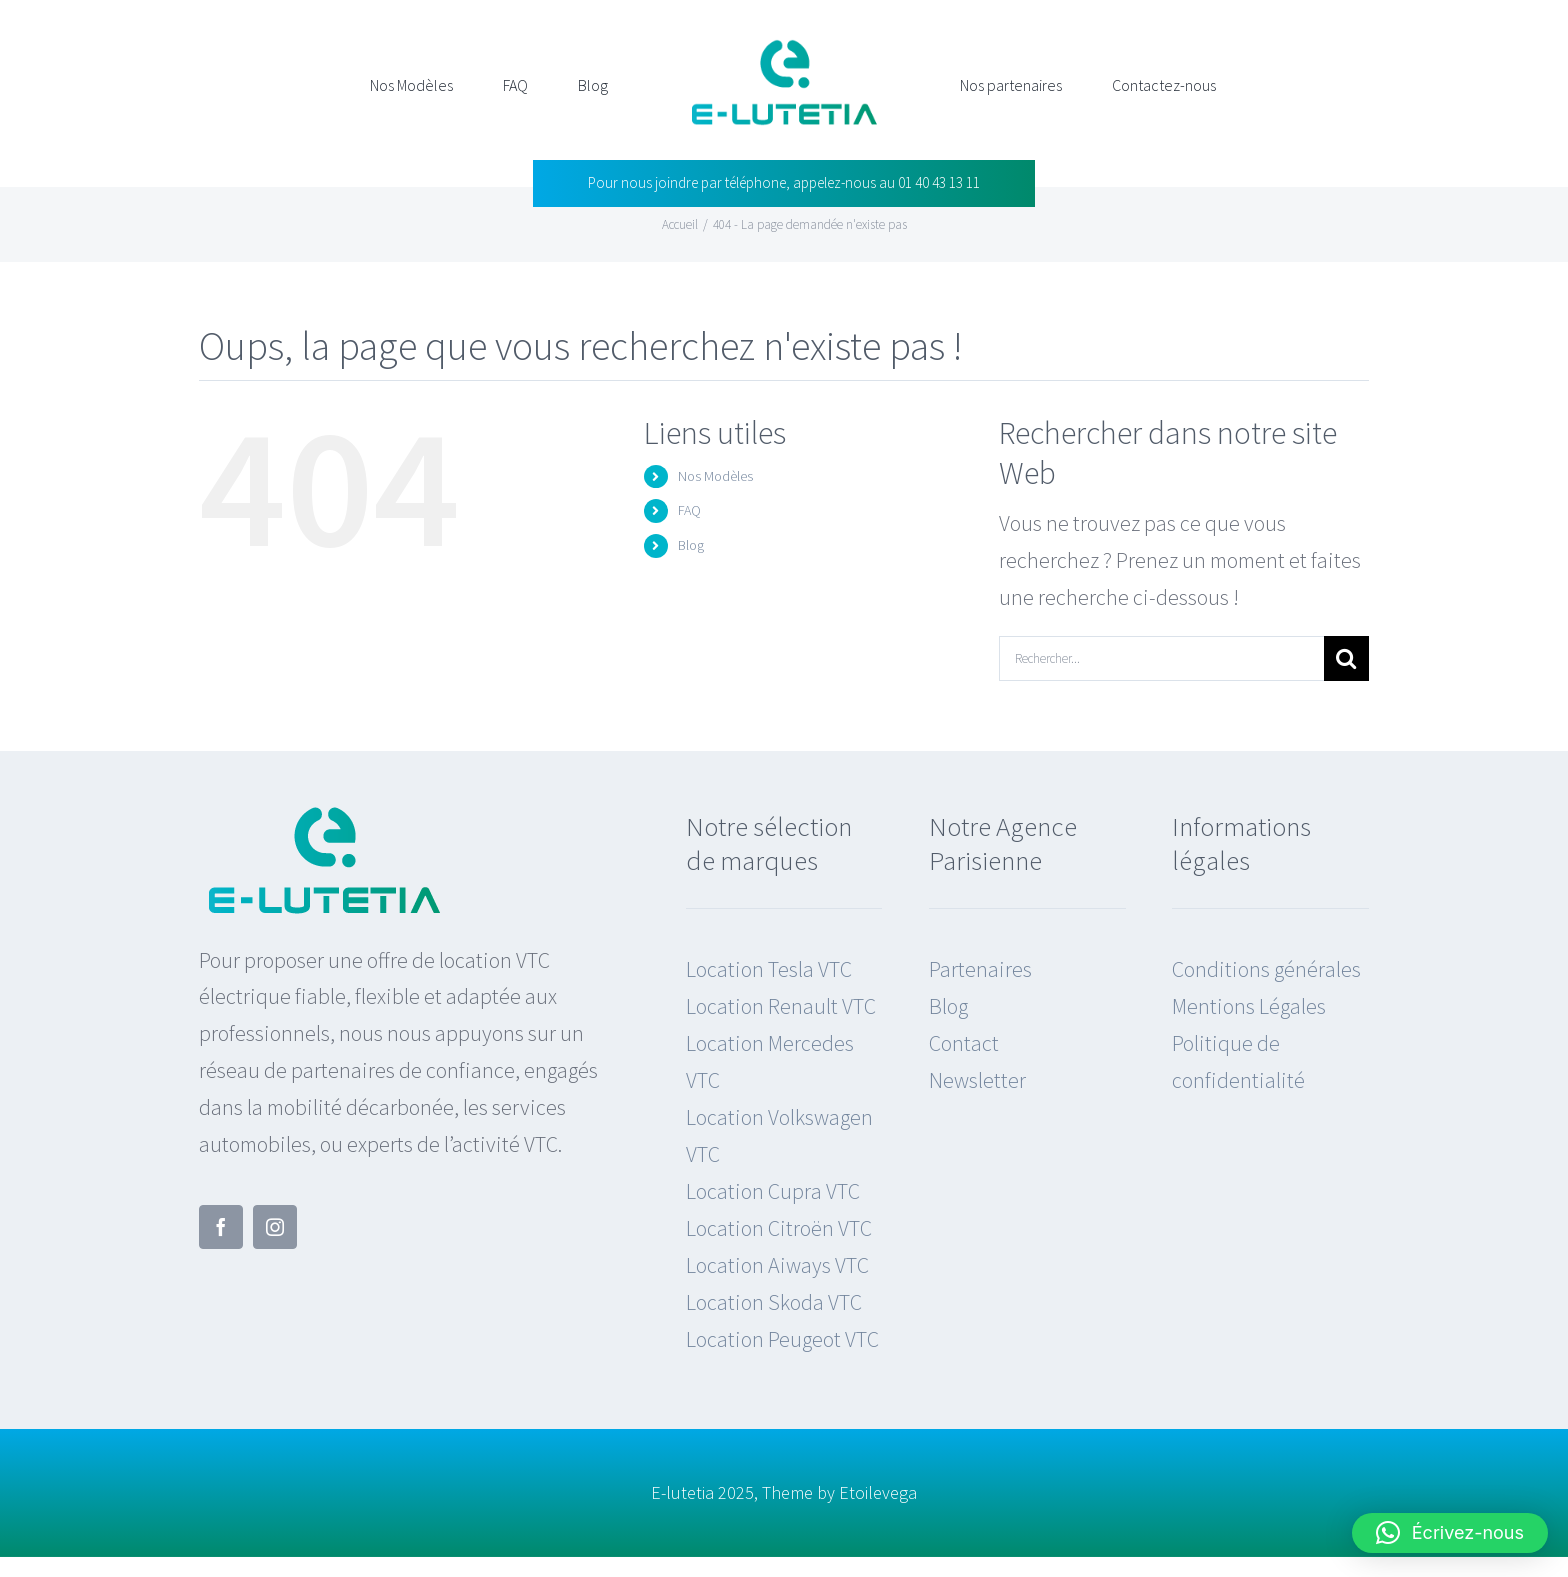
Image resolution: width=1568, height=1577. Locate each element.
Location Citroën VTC (779, 1228)
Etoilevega (878, 1492)
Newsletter (977, 1080)
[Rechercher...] (1161, 658)
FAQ (689, 510)
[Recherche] (1346, 658)
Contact (964, 1043)
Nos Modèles (715, 476)
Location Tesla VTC (769, 969)
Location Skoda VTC (774, 1302)
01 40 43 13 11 (939, 182)
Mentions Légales (1249, 1006)
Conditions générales (1266, 969)
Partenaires (980, 969)
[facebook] (221, 1227)
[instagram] (275, 1227)
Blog (691, 545)
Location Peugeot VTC (782, 1339)
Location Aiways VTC (777, 1265)
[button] (1450, 1533)
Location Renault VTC (781, 1006)
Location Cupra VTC (773, 1191)
